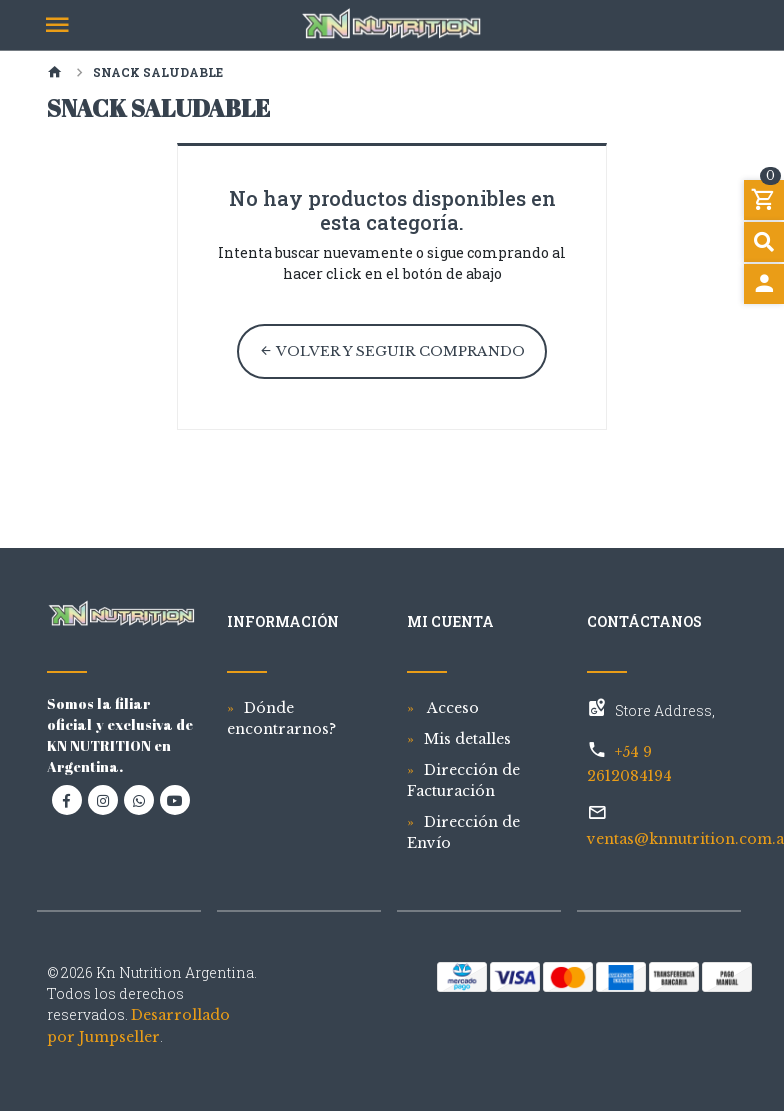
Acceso (451, 708)
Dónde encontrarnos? (281, 718)
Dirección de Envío (463, 832)
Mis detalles (467, 739)
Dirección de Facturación (463, 780)
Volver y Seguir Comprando (392, 351)
